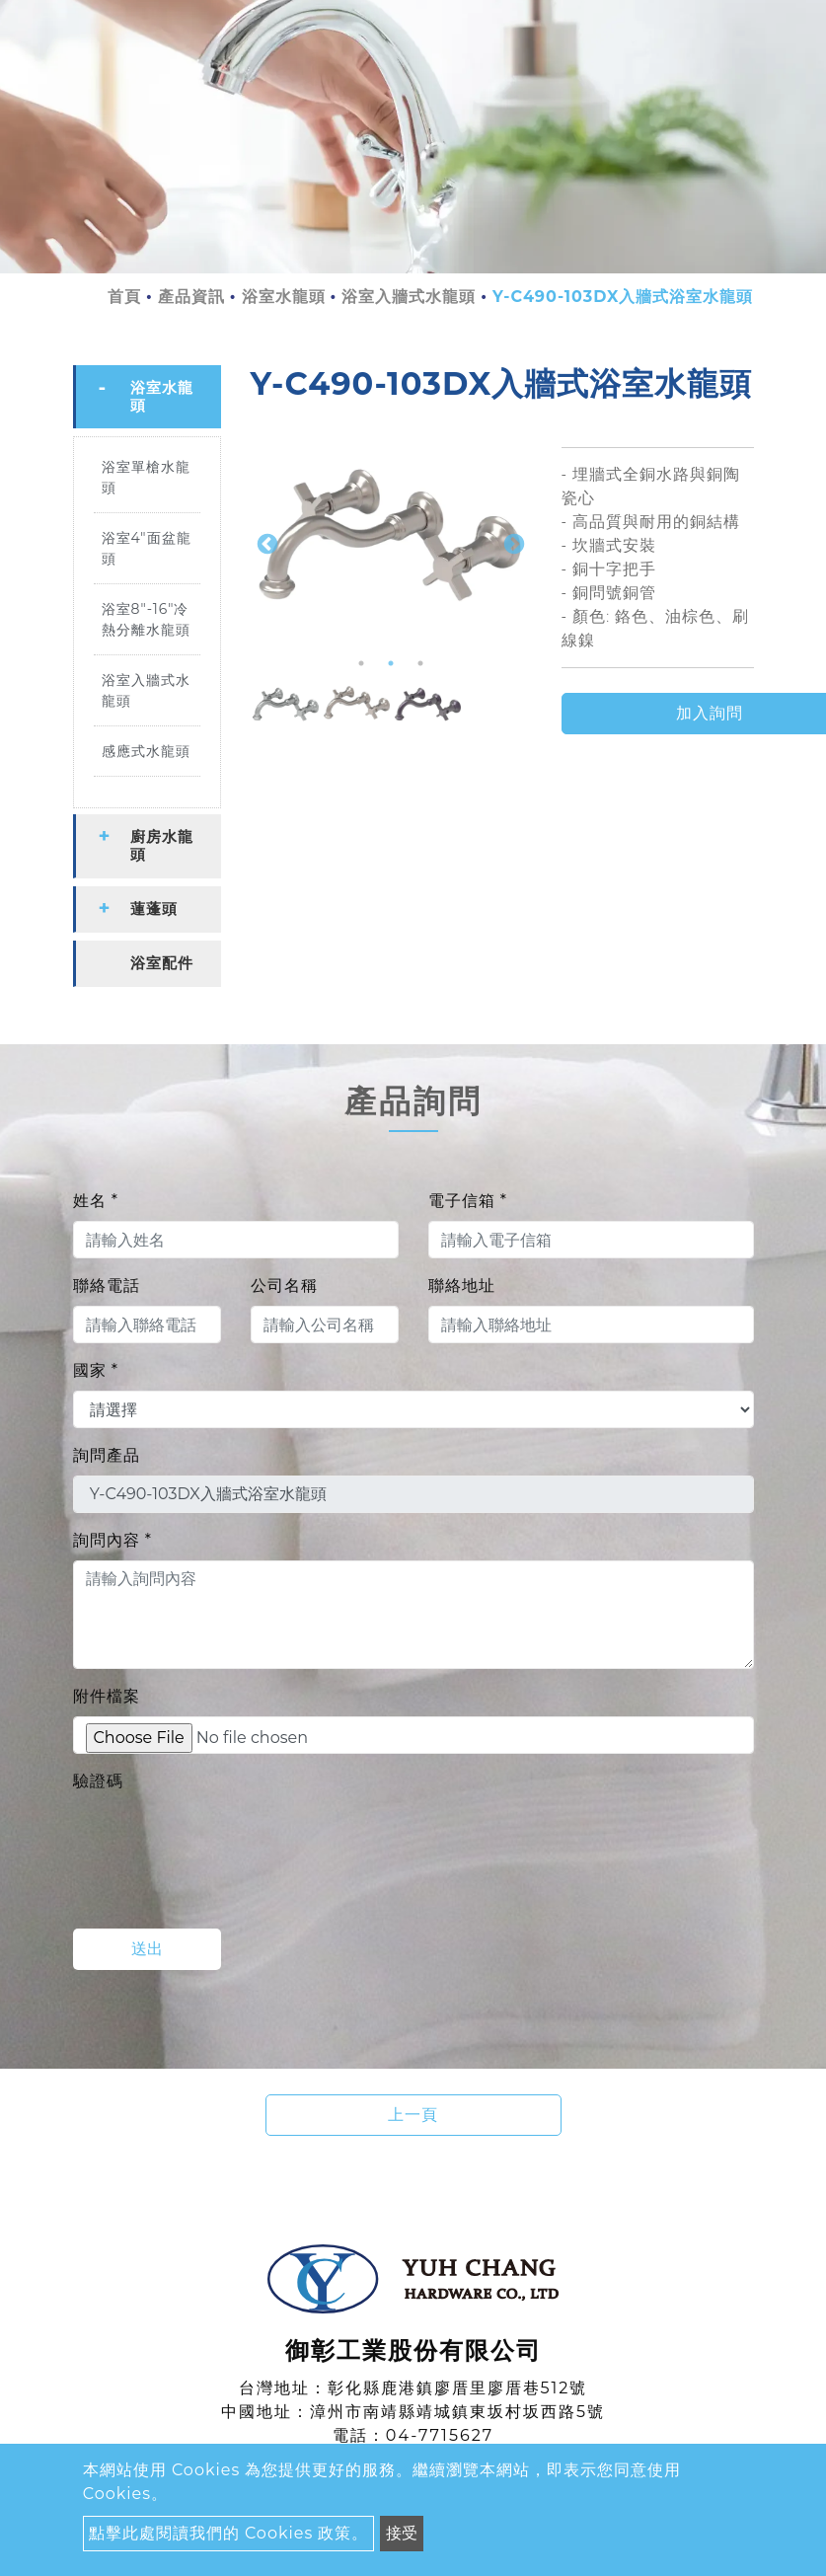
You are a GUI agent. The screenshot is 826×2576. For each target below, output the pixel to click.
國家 (95, 1370)
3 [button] (420, 663)
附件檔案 (106, 1696)
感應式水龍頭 (146, 751)
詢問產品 (106, 1455)
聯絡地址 (461, 1285)
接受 (401, 2533)
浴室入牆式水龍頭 (408, 296)
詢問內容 (112, 1540)
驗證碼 (98, 1781)
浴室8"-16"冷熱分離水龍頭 (146, 619)
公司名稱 (284, 1285)
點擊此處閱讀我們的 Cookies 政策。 (229, 2533)
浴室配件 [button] (161, 962)
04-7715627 (439, 2435)
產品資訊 (191, 296)
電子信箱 (467, 1200)
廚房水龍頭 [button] (161, 845)
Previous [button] (265, 543)
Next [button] (512, 543)
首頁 (124, 296)
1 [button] (361, 663)
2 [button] (391, 663)
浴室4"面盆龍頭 (146, 548)
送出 (147, 1948)
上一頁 (413, 2114)
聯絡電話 (106, 1285)
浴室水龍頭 (284, 296)
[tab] (147, 396)
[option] (391, 542)
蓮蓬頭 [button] (154, 908)
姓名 (95, 1200)
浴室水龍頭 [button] (161, 396)
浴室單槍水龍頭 (146, 477)
